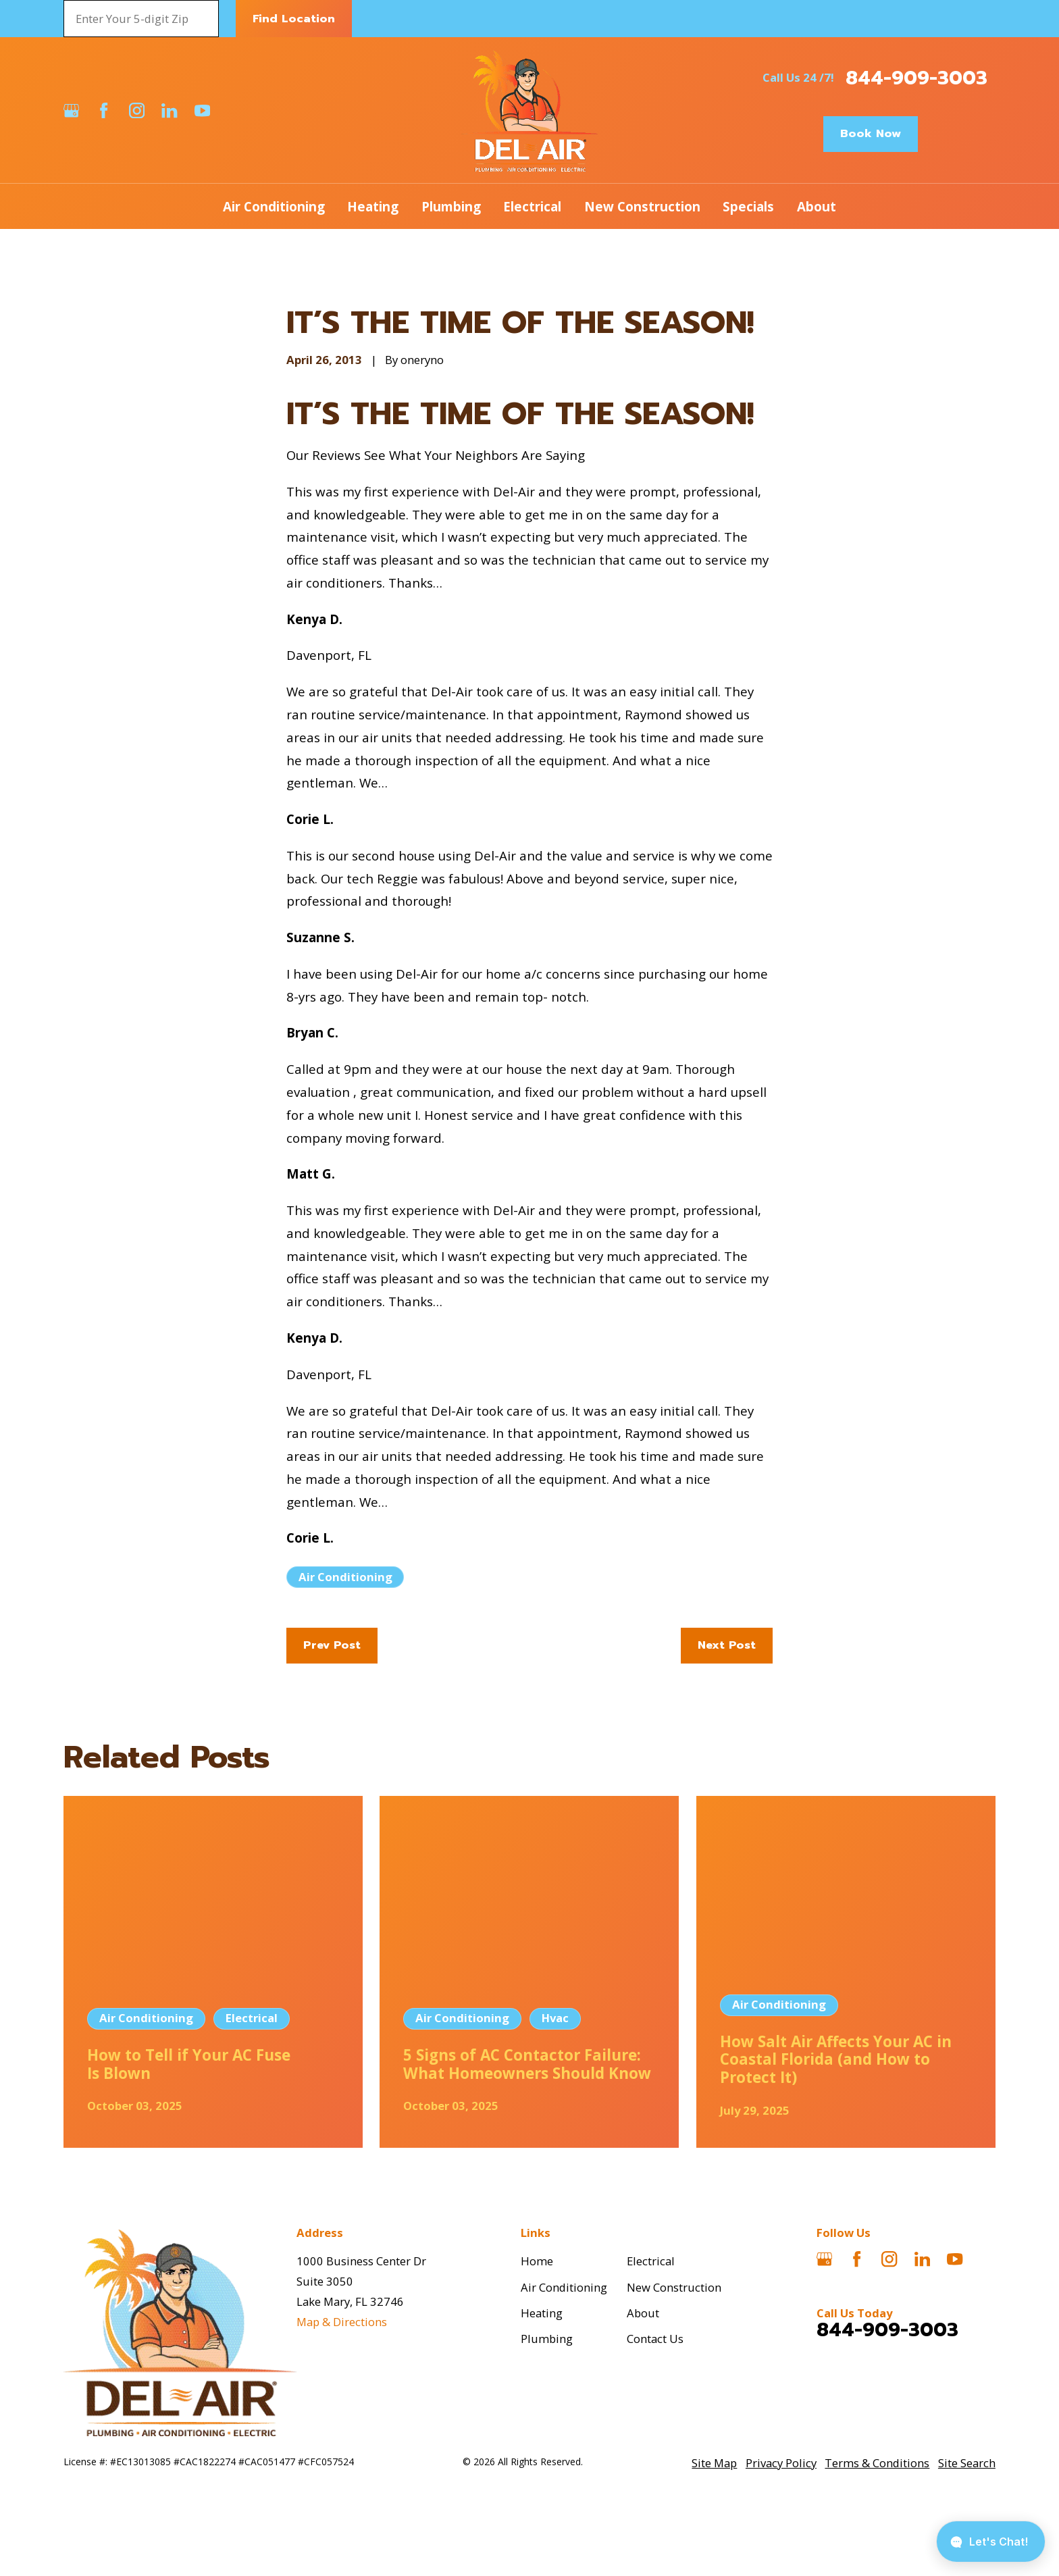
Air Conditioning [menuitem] (274, 206)
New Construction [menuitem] (642, 206)
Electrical (651, 2261)
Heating (542, 2313)
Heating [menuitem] (372, 206)
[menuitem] (714, 2463)
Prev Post (332, 1645)
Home (537, 2261)
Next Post (727, 1645)
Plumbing (547, 2338)
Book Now (870, 133)
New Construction (674, 2287)
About (643, 2313)
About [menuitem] (816, 206)
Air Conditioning (345, 1577)
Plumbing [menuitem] (451, 206)
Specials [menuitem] (748, 206)
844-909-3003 (916, 78)
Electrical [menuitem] (532, 206)
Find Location (294, 18)
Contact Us (655, 2338)
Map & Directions (341, 2321)
